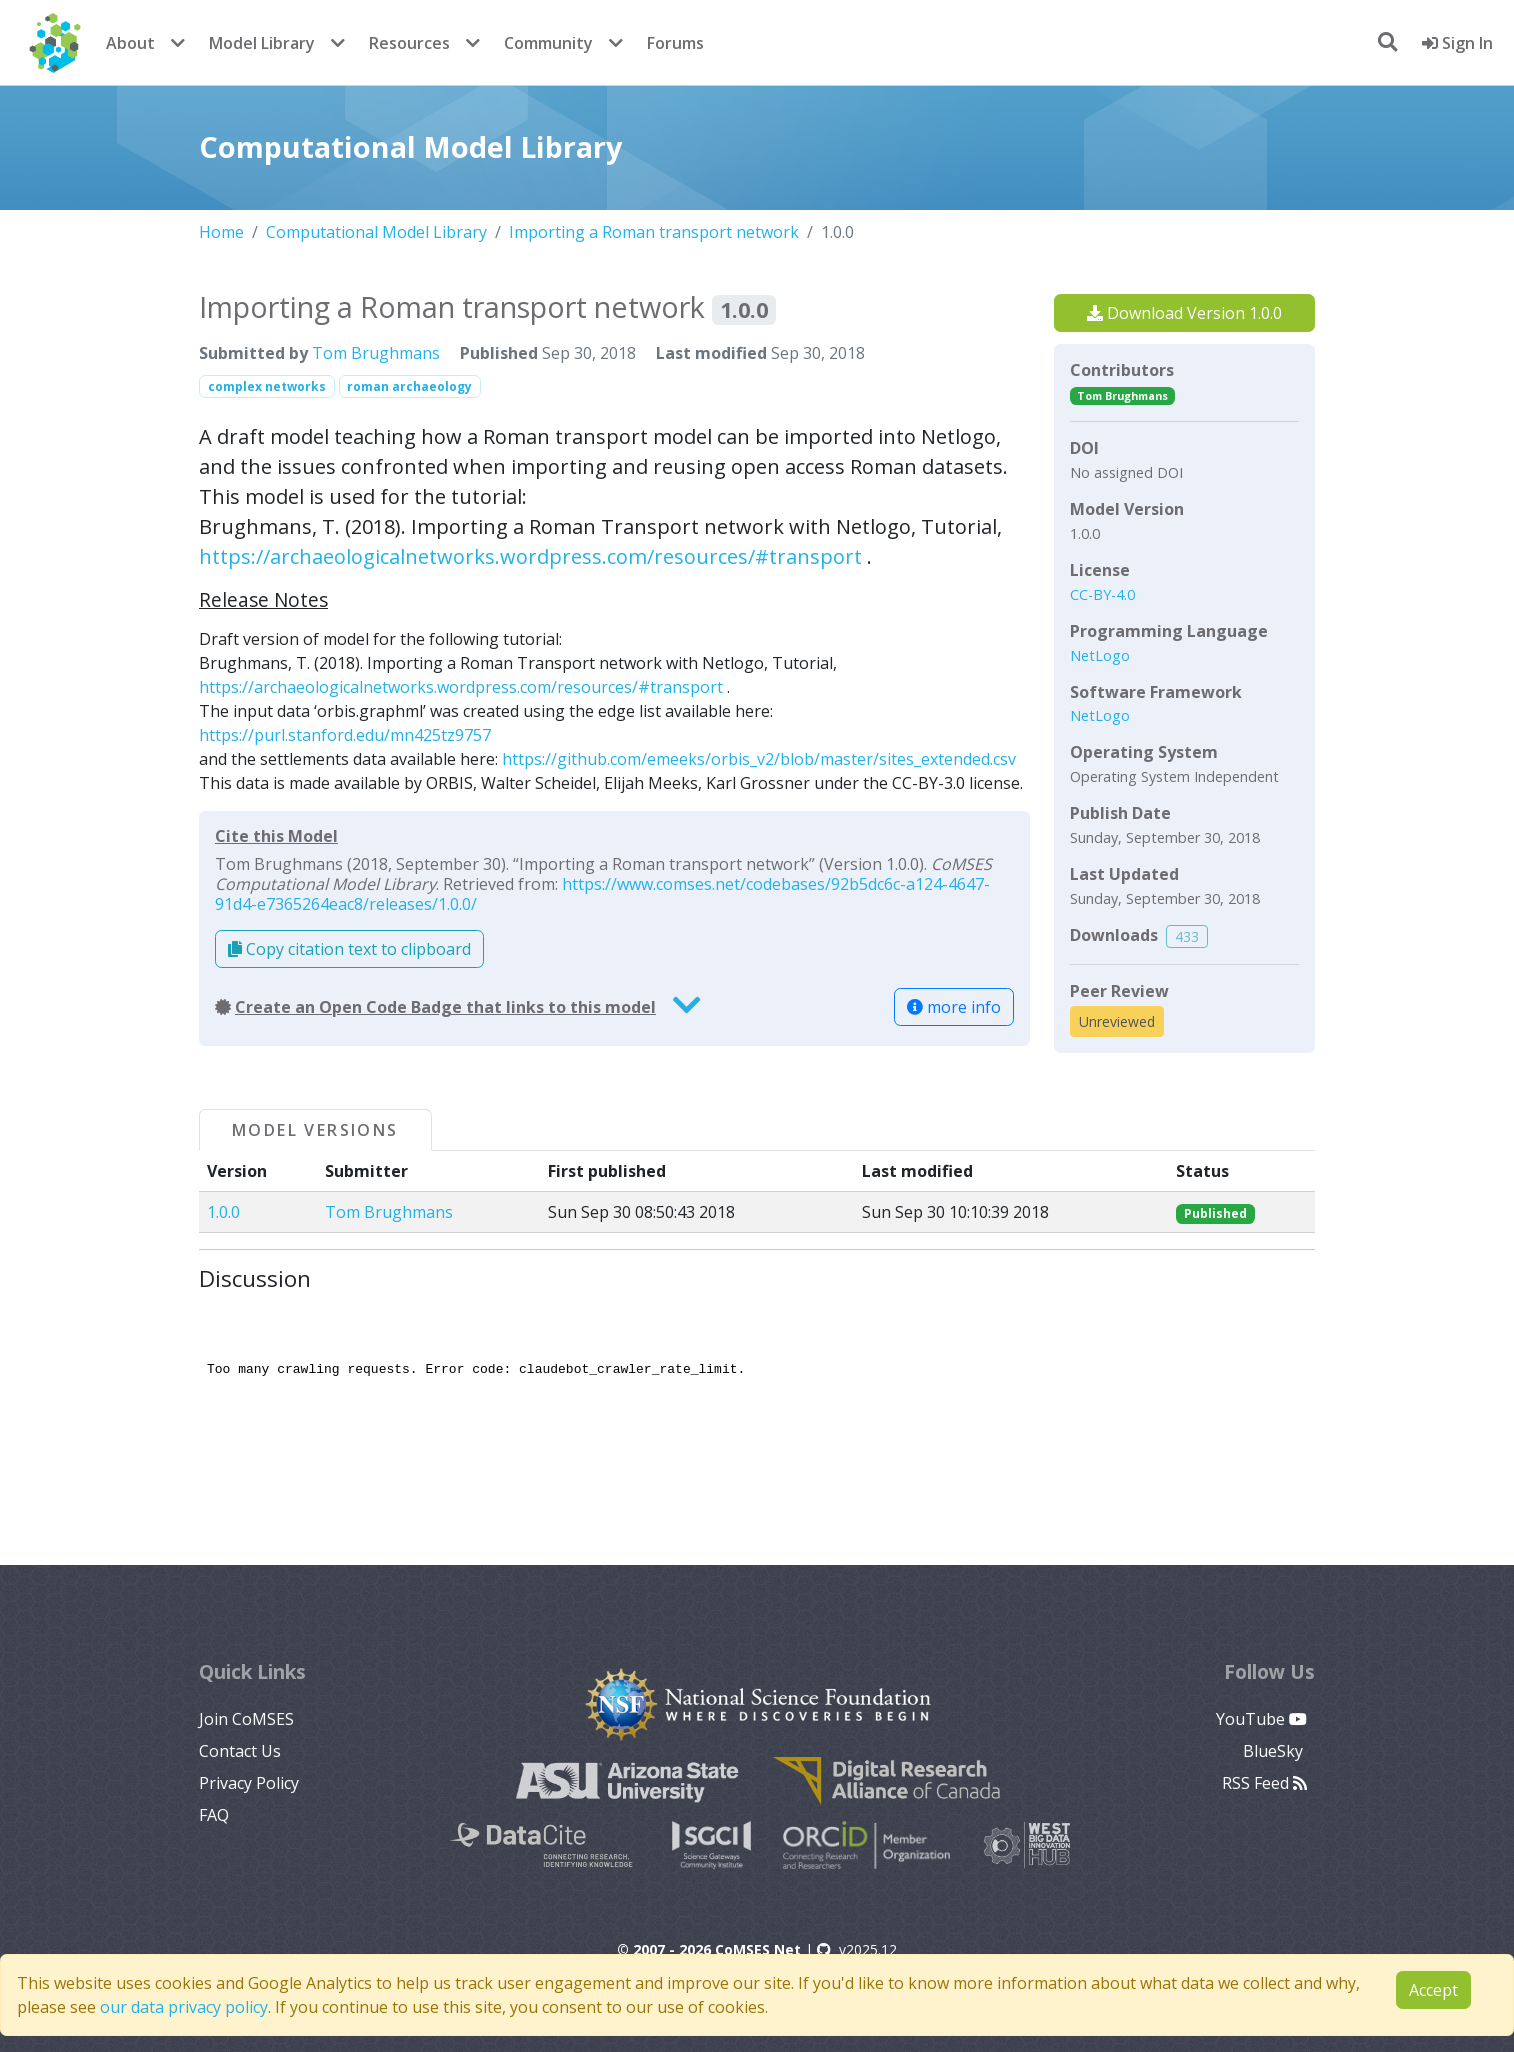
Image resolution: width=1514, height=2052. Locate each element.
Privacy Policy (249, 1783)
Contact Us (240, 1751)
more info (954, 1007)
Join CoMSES (246, 1719)
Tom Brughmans (376, 353)
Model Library (262, 43)
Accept (1433, 1990)
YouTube (1261, 1719)
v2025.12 (857, 1949)
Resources (409, 43)
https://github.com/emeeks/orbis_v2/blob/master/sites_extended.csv (759, 759)
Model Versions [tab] (315, 1130)
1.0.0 (223, 1212)
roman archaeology (409, 386)
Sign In (1457, 43)
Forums (675, 43)
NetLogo (1100, 655)
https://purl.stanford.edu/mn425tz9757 (345, 735)
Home (221, 232)
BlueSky (1275, 1751)
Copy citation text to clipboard (349, 949)
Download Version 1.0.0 (1184, 313)
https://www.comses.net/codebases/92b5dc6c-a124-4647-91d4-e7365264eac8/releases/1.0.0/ (602, 894)
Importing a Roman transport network (654, 232)
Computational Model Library (376, 232)
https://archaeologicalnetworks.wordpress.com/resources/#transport (530, 556)
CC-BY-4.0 (1102, 594)
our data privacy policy (184, 2007)
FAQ (214, 1815)
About (130, 43)
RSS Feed (1264, 1783)
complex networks (267, 386)
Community (548, 43)
